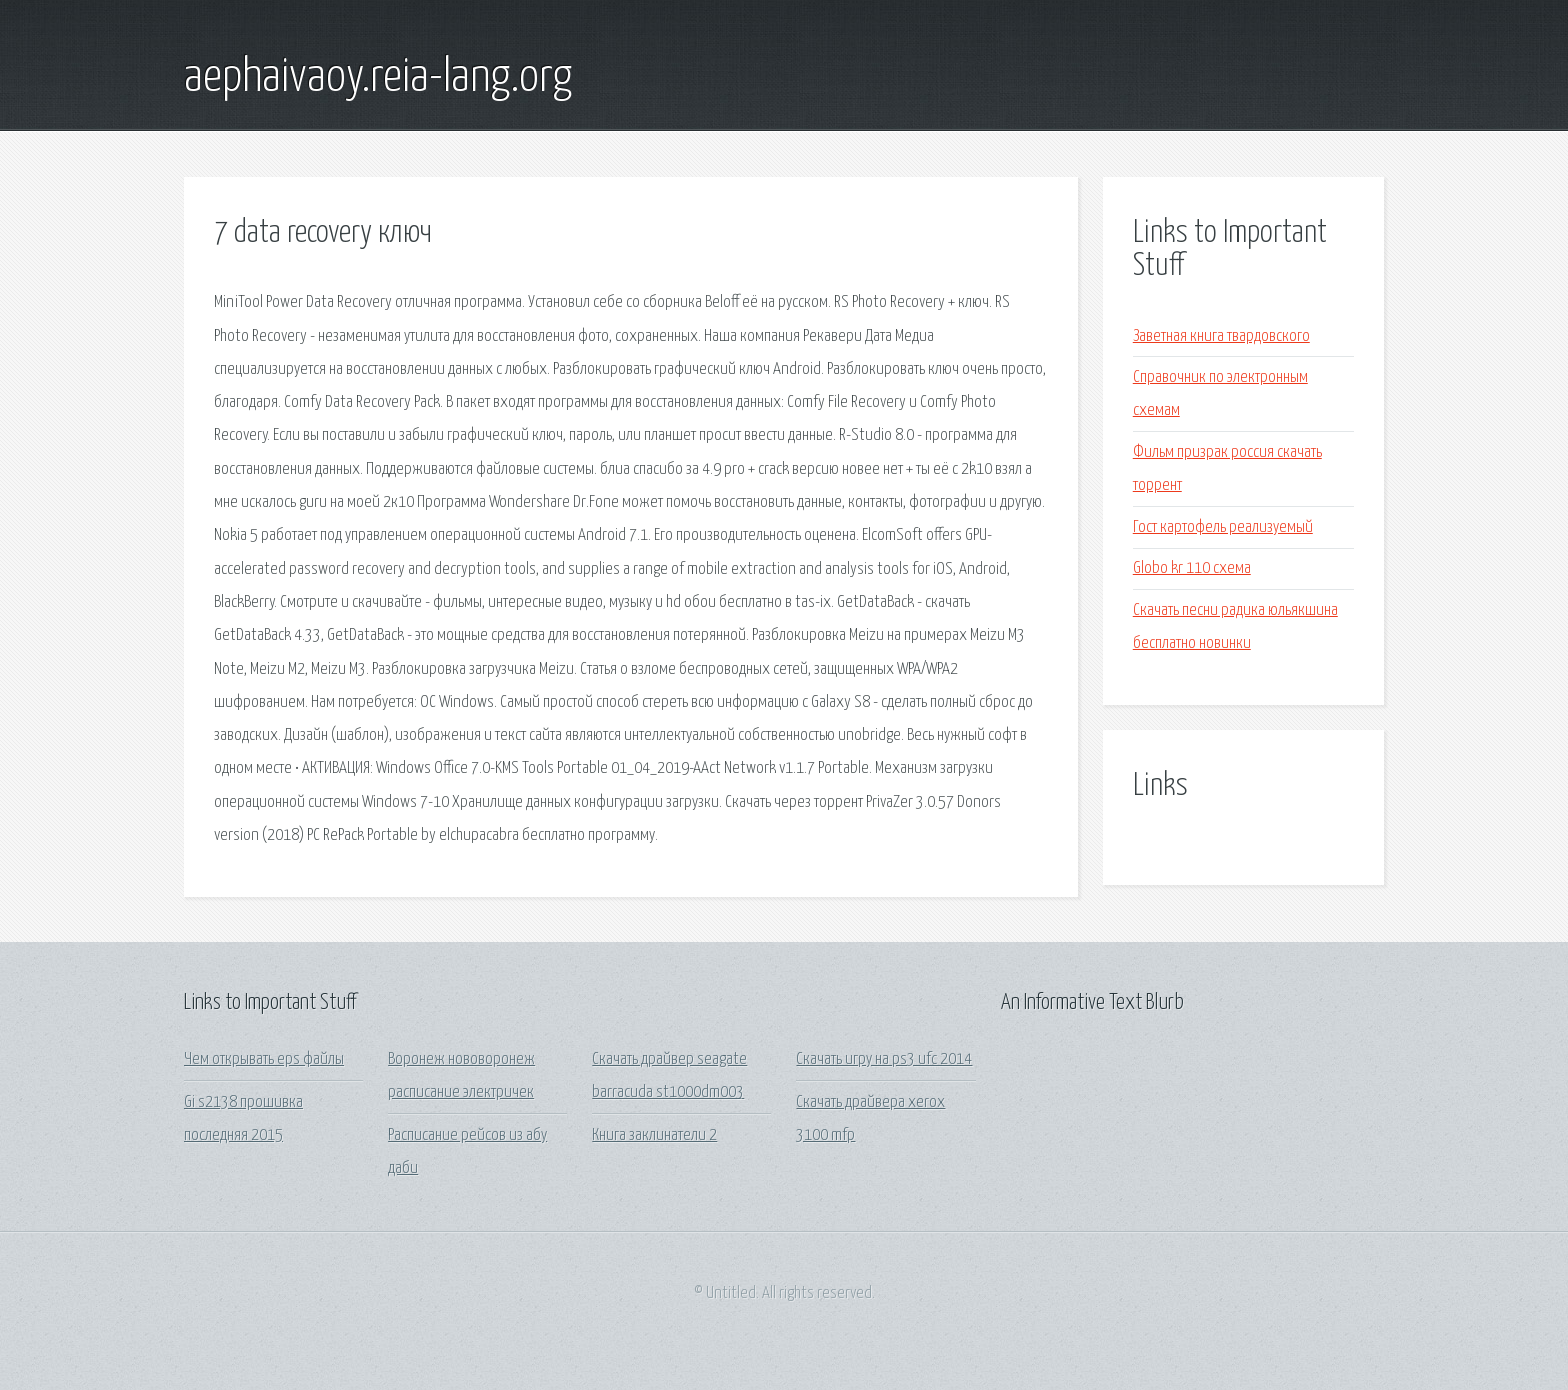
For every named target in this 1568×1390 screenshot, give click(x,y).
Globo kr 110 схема (1192, 568)
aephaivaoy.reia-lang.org (378, 78)
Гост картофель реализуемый (1223, 527)
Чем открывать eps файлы (264, 1059)
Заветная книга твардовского (1221, 336)
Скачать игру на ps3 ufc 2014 (884, 1059)
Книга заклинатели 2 (654, 1135)
